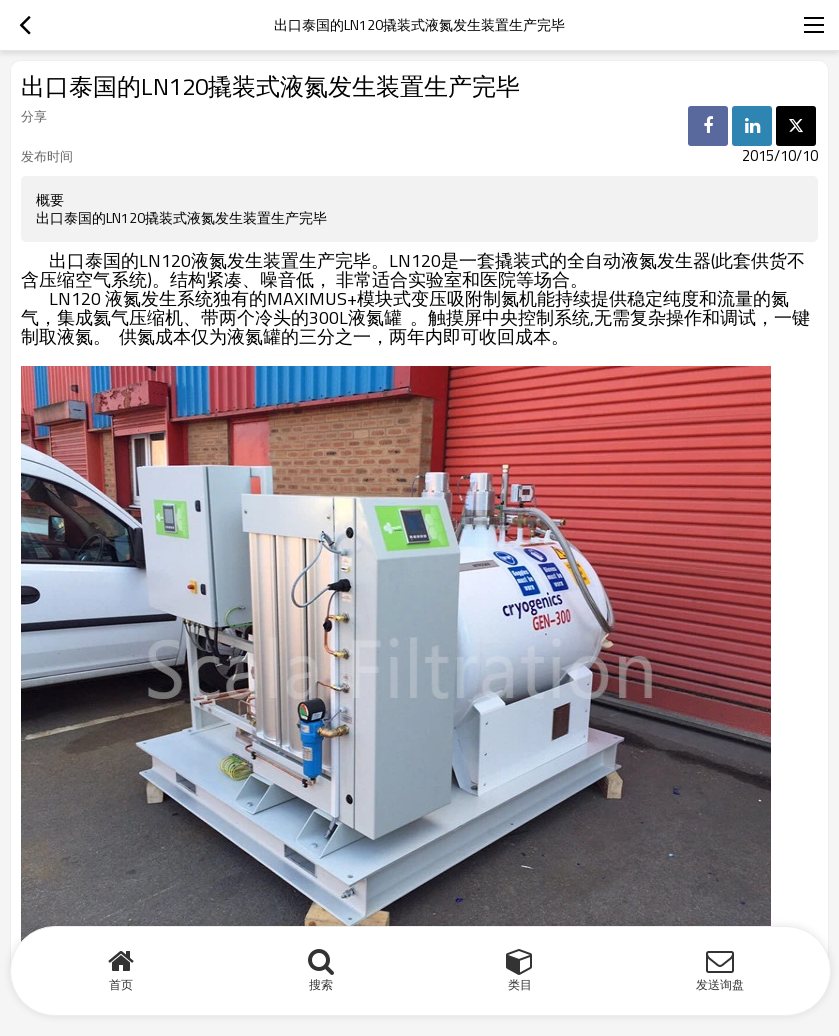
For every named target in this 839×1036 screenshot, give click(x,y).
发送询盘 (720, 984)
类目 (520, 984)
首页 (121, 984)
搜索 (321, 984)
